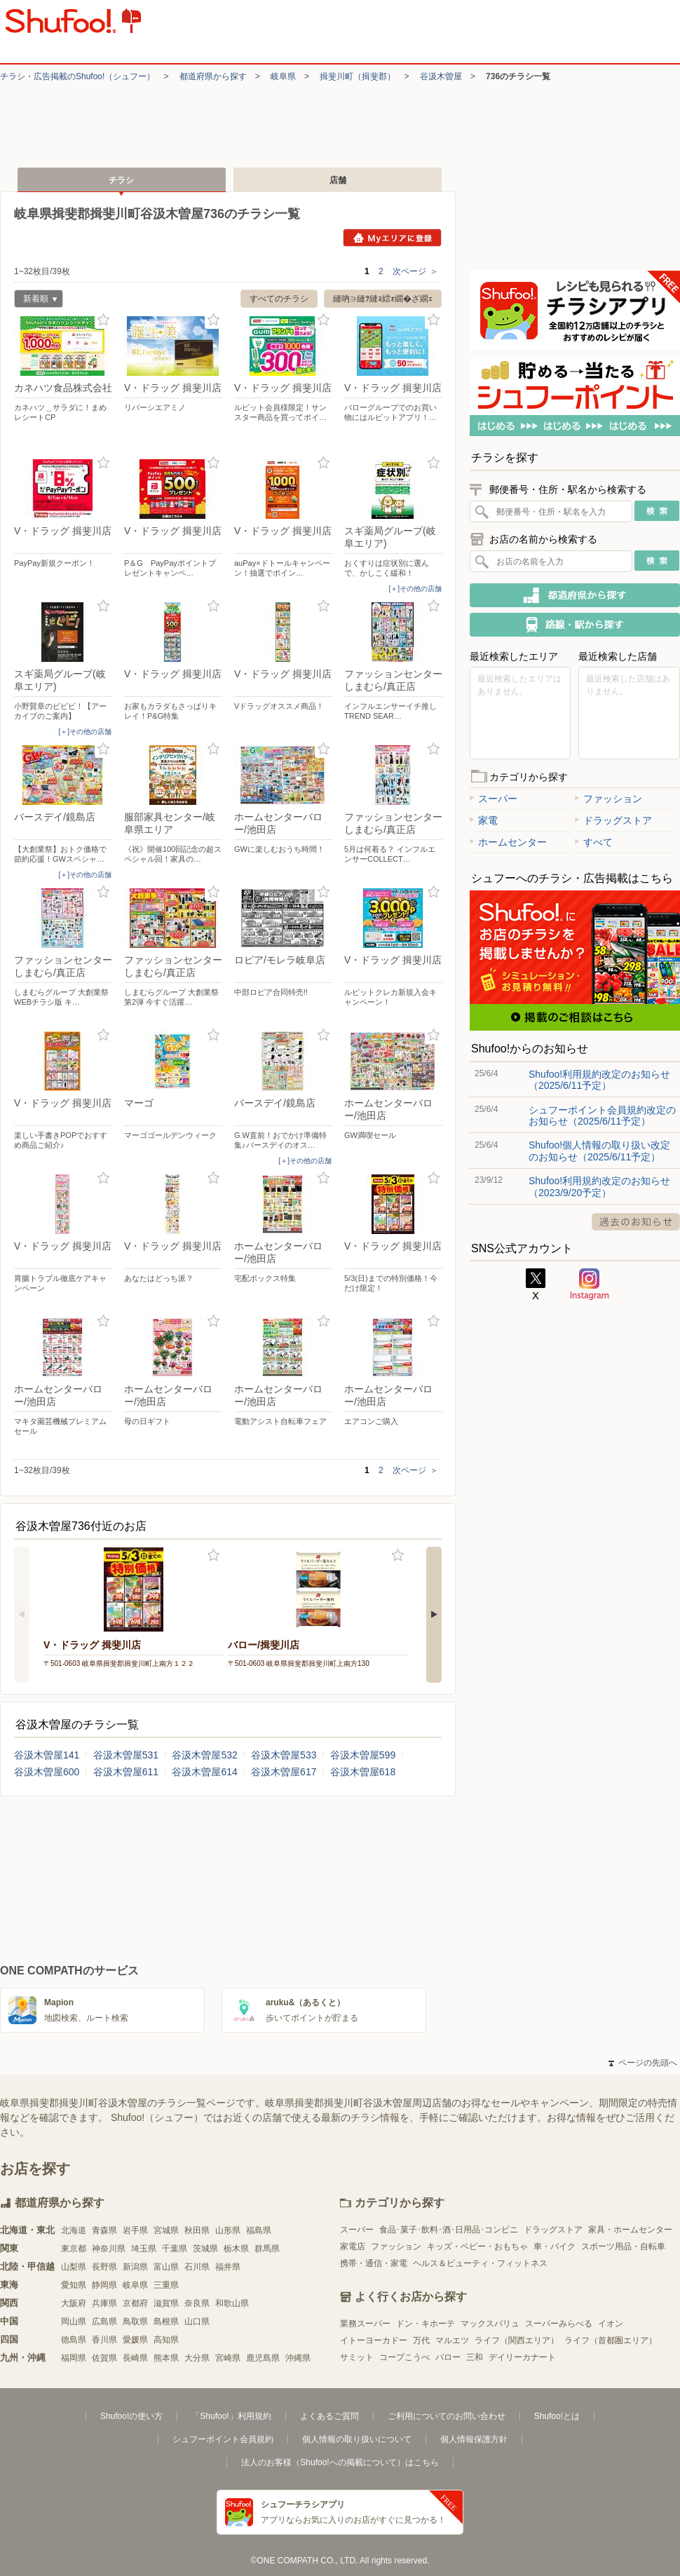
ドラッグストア (613, 820)
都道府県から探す (213, 76)
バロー (448, 2357)
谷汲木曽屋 (441, 76)
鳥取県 (135, 2321)
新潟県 (135, 2267)
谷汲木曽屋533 (283, 1755)
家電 (484, 820)
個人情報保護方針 (474, 2439)
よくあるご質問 (329, 2416)
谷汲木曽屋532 (204, 1755)
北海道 (73, 2230)
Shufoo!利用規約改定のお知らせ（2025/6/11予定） (599, 1080)
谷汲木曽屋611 (125, 1771)
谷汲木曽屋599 (362, 1755)
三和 (474, 2357)
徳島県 (73, 2340)
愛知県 (73, 2285)
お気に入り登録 (103, 320)
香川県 (104, 2340)
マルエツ (452, 2340)
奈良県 (197, 2303)
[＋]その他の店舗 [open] (415, 588)
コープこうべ (404, 2357)
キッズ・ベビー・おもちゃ (477, 2246)
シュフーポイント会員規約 (222, 2439)
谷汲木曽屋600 (46, 1771)
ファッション (608, 798)
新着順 (35, 300)
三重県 (166, 2285)
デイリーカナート (522, 2357)
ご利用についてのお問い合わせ (446, 2416)
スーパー (493, 798)
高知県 (166, 2340)
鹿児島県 (263, 2358)
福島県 (258, 2230)
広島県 (104, 2321)
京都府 (135, 2303)
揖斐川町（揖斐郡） (357, 76)
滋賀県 (166, 2303)
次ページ (415, 271)
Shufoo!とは (557, 2416)
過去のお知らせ (636, 1222)
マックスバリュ (490, 2323)
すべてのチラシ (279, 299)
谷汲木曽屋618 (362, 1771)
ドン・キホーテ (425, 2323)
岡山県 (73, 2321)
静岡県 (104, 2285)
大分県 (197, 2358)
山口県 (197, 2321)
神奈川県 (108, 2248)
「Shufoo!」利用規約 (231, 2416)
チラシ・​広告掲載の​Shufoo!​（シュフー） (77, 76)
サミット (357, 2357)
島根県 (166, 2321)
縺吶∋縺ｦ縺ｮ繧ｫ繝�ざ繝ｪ (383, 299)
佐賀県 (104, 2358)
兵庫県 (104, 2303)
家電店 (352, 2246)
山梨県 (73, 2267)
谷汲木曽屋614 (204, 1771)
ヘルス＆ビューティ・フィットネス (480, 2263)
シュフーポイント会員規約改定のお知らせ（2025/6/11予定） (602, 1115)
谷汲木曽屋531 (125, 1755)
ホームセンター (508, 842)
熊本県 (166, 2358)
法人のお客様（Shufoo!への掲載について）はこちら (339, 2462)
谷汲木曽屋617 (283, 1771)
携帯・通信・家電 (373, 2263)
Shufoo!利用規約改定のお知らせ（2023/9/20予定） (599, 1186)
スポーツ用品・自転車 (623, 2246)
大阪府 (73, 2303)
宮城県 (166, 2230)
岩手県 (135, 2230)
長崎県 (135, 2358)
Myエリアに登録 (392, 238)
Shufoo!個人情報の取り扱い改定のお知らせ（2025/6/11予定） (599, 1150)
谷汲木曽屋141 (46, 1755)
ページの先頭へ (642, 2063)
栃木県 (236, 2248)
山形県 (227, 2230)
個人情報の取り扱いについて (357, 2439)
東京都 (73, 2248)
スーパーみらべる (558, 2323)
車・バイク (554, 2246)
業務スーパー (365, 2323)
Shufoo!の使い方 (131, 2416)
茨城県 (205, 2248)
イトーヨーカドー (373, 2340)
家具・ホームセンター (630, 2230)
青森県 (104, 2230)
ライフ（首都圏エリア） (610, 2340)
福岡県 (73, 2358)
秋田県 (197, 2230)
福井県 (227, 2267)
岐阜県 (283, 76)
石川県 (197, 2267)
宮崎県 (227, 2358)
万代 (421, 2340)
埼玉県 (143, 2248)
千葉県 (174, 2248)
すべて (594, 842)
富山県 (166, 2267)
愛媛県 (135, 2340)
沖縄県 (298, 2358)
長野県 (104, 2267)
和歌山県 (232, 2303)
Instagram (589, 1284)
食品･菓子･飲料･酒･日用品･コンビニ (448, 2230)
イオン (610, 2323)
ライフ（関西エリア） (517, 2340)
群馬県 (267, 2248)
